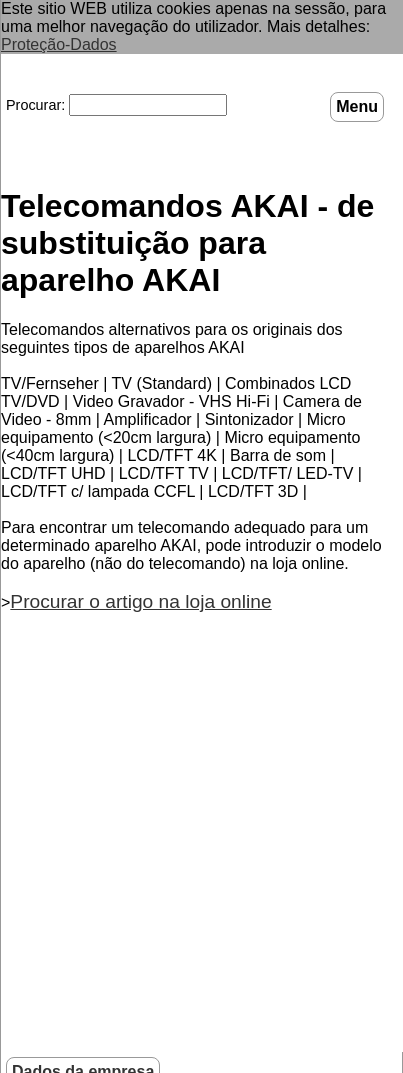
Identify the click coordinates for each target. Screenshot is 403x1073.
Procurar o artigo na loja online (140, 601)
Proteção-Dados (59, 44)
